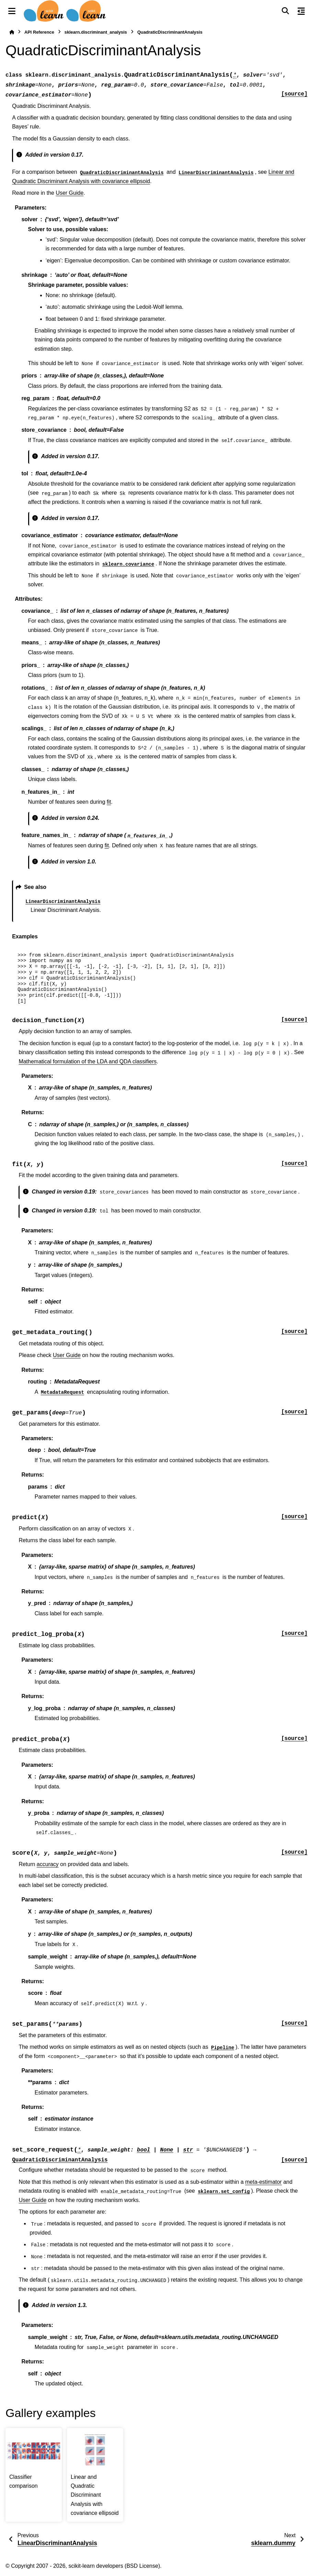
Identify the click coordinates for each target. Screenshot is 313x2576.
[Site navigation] (11, 11)
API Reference (39, 32)
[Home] (11, 32)
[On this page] (301, 11)
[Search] (285, 11)
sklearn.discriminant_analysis (96, 32)
